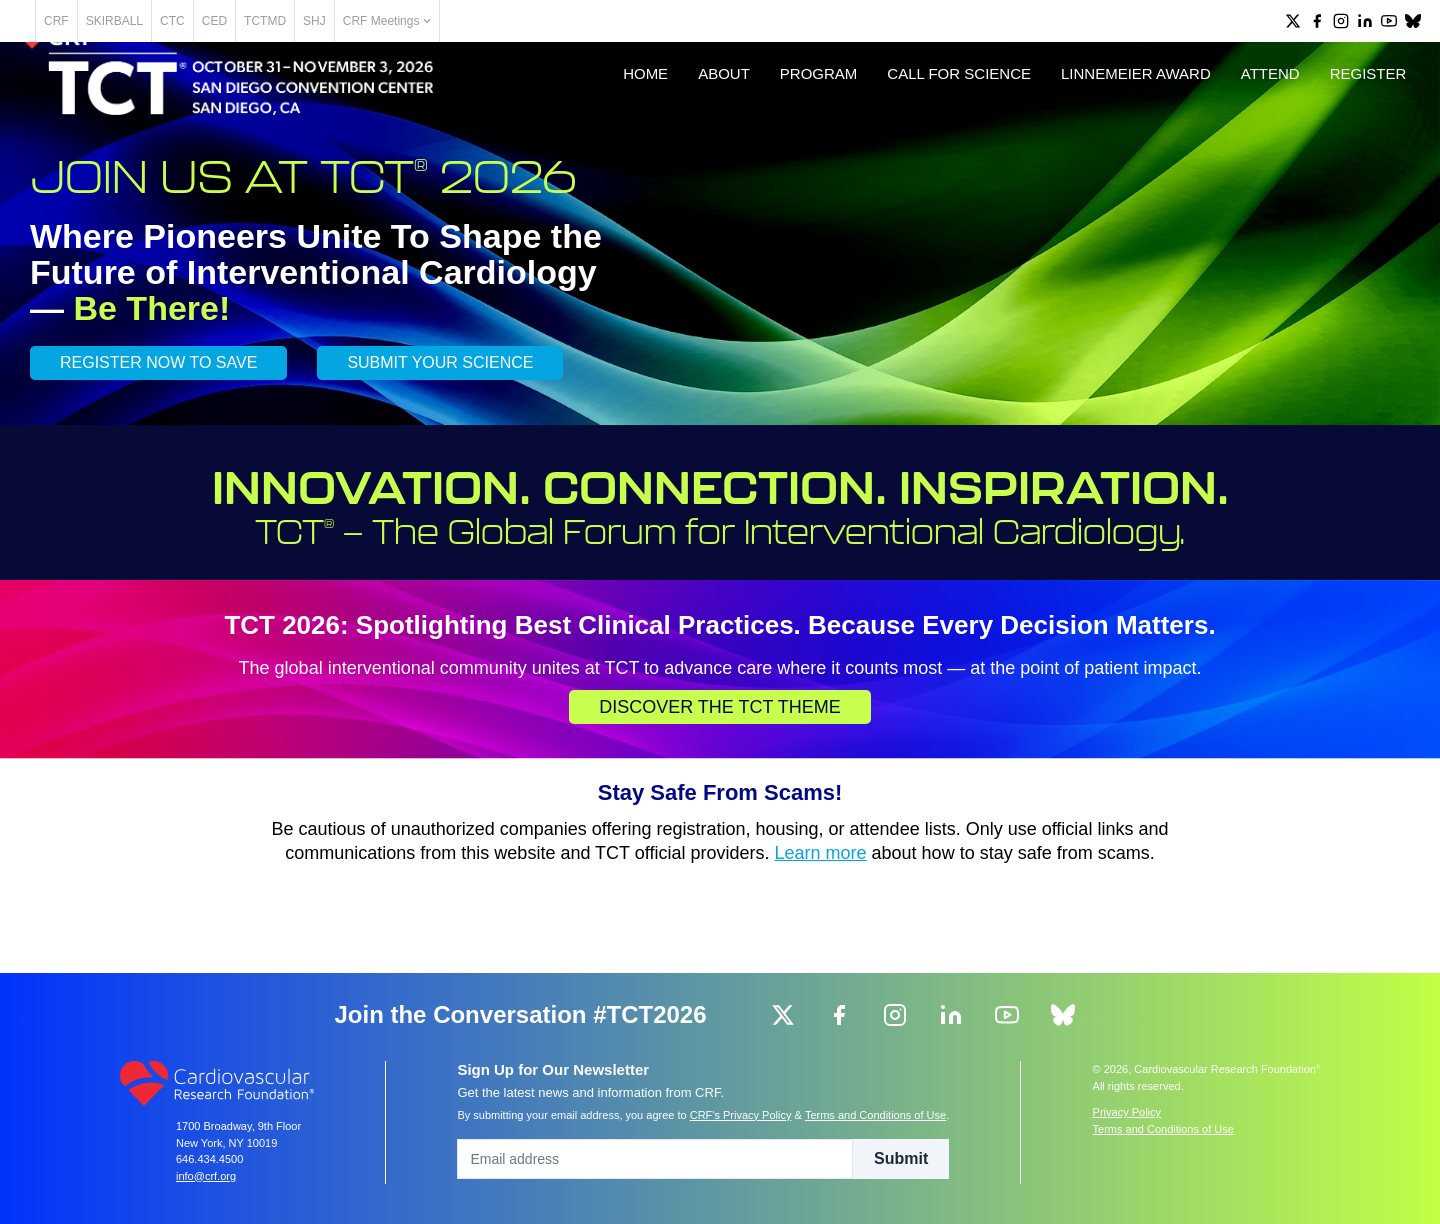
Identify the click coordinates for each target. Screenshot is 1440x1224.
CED (284, 21)
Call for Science (938, 131)
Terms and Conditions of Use (875, 1115)
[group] (1293, 21)
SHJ (384, 21)
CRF (126, 21)
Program (798, 131)
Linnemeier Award (1115, 131)
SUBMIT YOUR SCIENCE (440, 440)
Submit (901, 1158)
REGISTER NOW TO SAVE (158, 440)
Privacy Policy (1127, 1112)
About (703, 131)
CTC (242, 21)
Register (1346, 131)
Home (624, 131)
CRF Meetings (457, 21)
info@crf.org (206, 1176)
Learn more (821, 931)
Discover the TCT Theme (720, 785)
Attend (1248, 131)
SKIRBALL (184, 21)
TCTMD (335, 21)
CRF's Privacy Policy (741, 1115)
